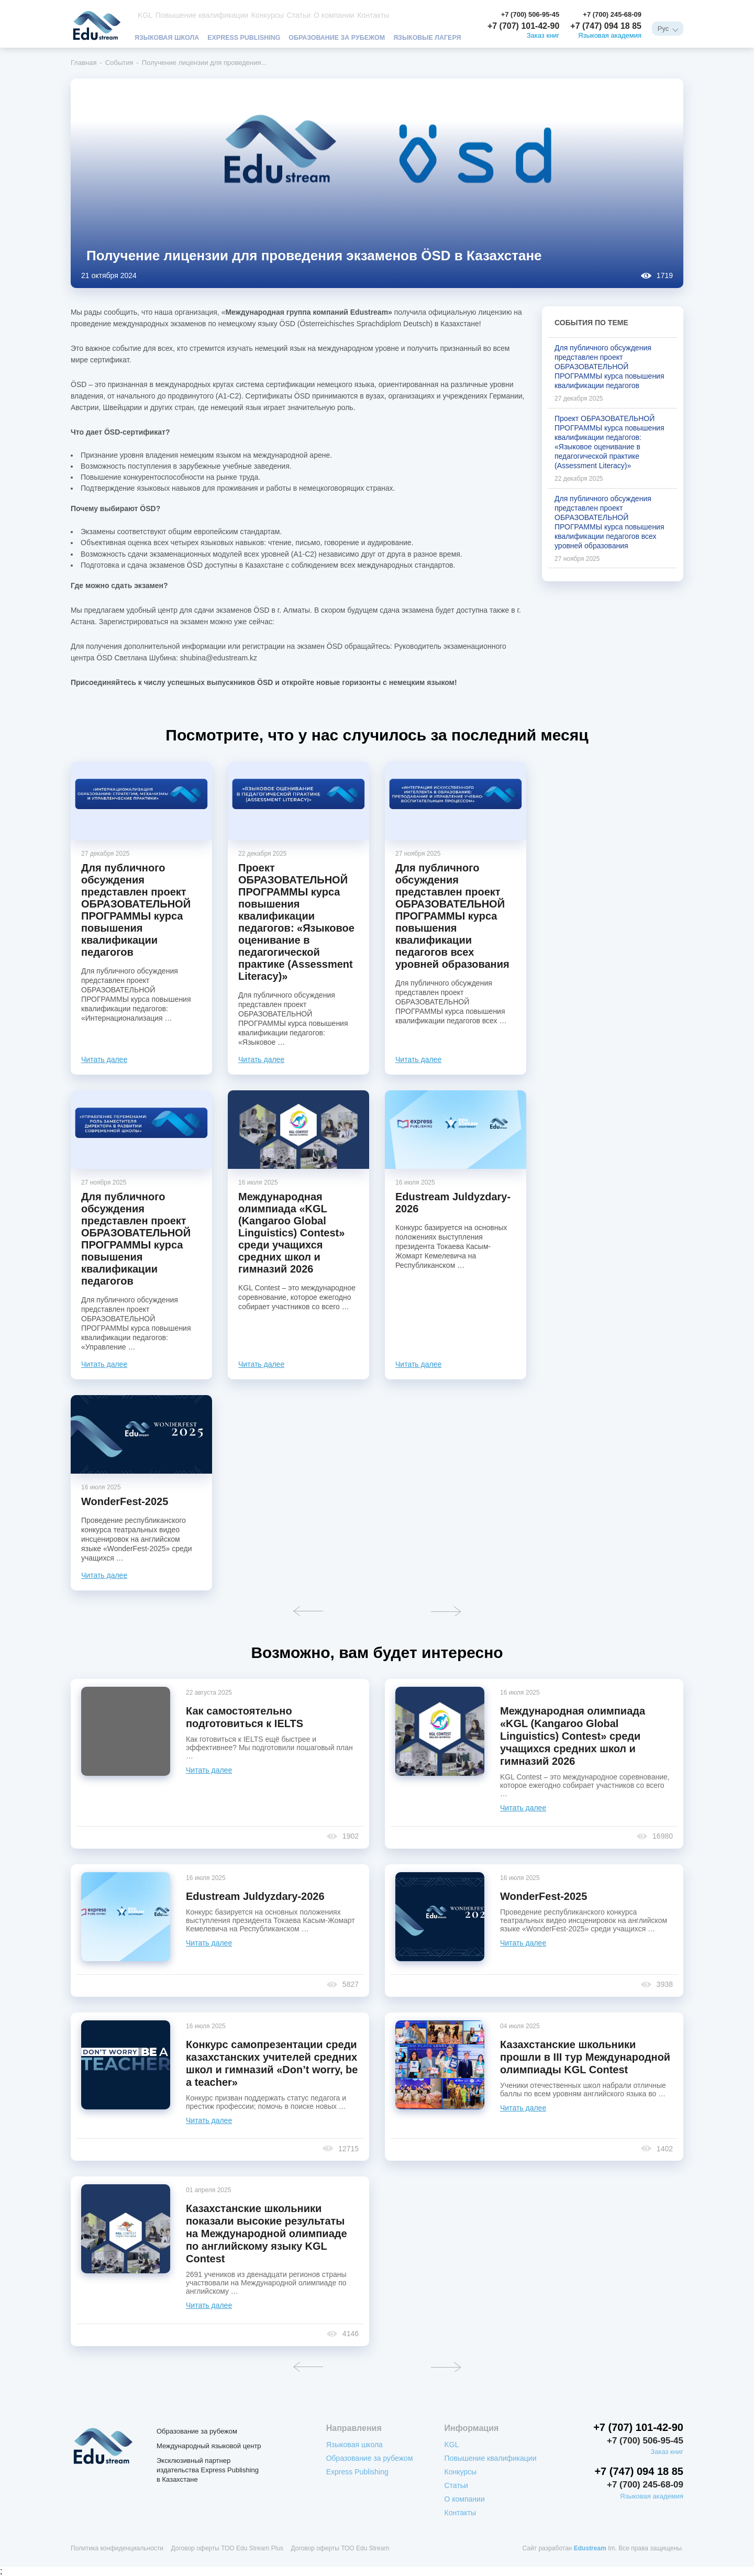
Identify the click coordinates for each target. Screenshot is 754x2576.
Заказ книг (543, 35)
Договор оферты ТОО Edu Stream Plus (227, 2548)
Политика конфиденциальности (117, 2548)
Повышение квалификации (196, 15)
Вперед (446, 1611)
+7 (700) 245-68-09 (612, 14)
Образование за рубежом (345, 37)
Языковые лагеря (439, 37)
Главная (83, 63)
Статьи (286, 15)
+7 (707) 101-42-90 (523, 25)
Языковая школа (168, 37)
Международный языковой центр (209, 2446)
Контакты (357, 15)
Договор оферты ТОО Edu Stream (340, 2548)
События (119, 63)
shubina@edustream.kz (218, 658)
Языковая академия (609, 35)
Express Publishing (248, 37)
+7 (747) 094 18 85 (605, 25)
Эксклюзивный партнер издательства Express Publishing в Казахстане (208, 2470)
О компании (320, 15)
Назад (308, 1611)
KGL (144, 15)
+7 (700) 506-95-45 (530, 14)
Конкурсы (256, 15)
